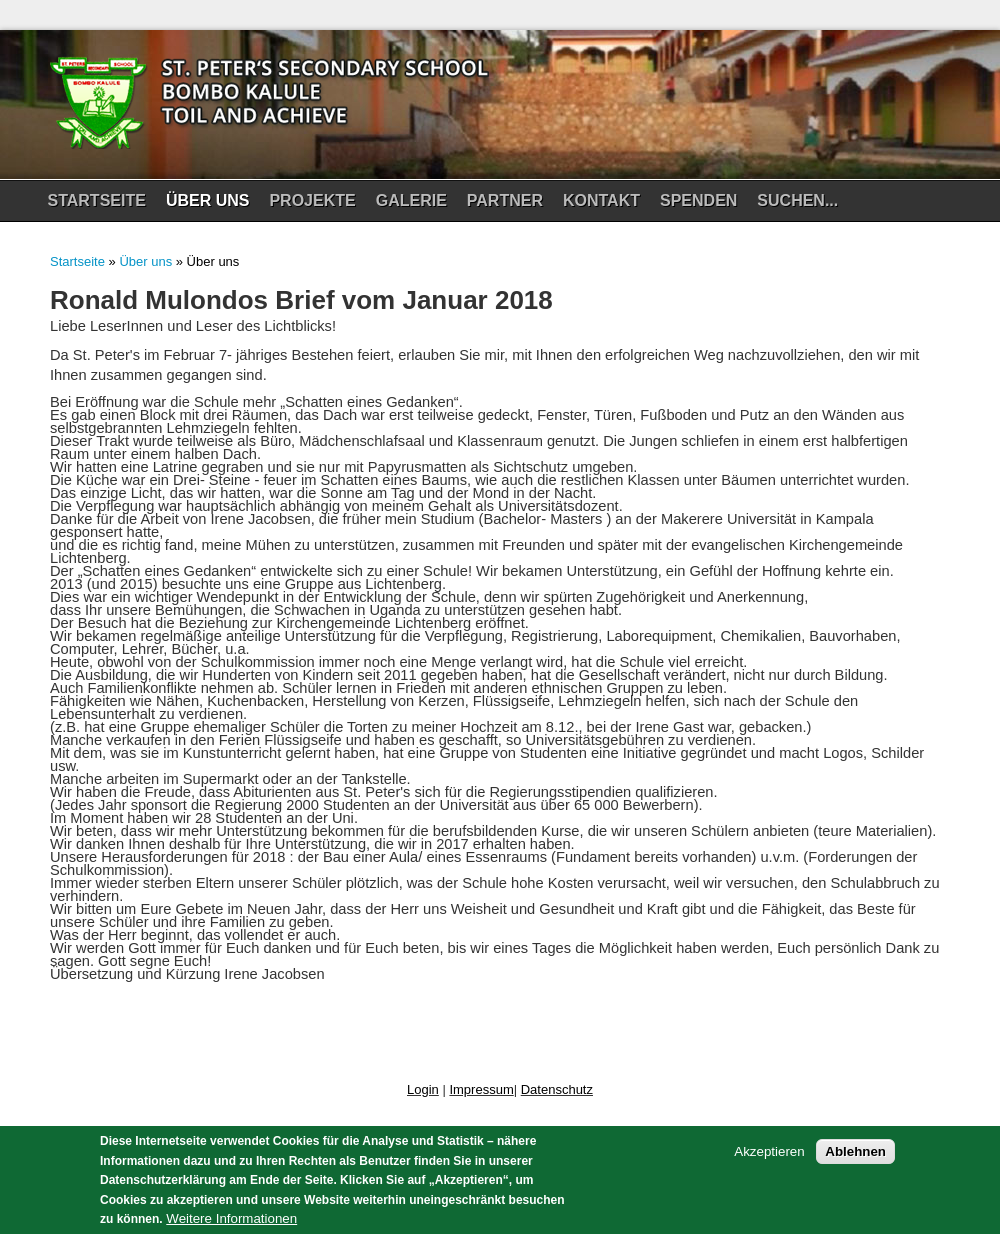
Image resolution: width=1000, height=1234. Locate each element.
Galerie (409, 206)
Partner (505, 200)
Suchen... (797, 200)
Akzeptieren (769, 1159)
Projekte (309, 206)
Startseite (97, 200)
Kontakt (601, 200)
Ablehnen (855, 1159)
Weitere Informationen (231, 1225)
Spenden (696, 206)
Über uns (205, 206)
